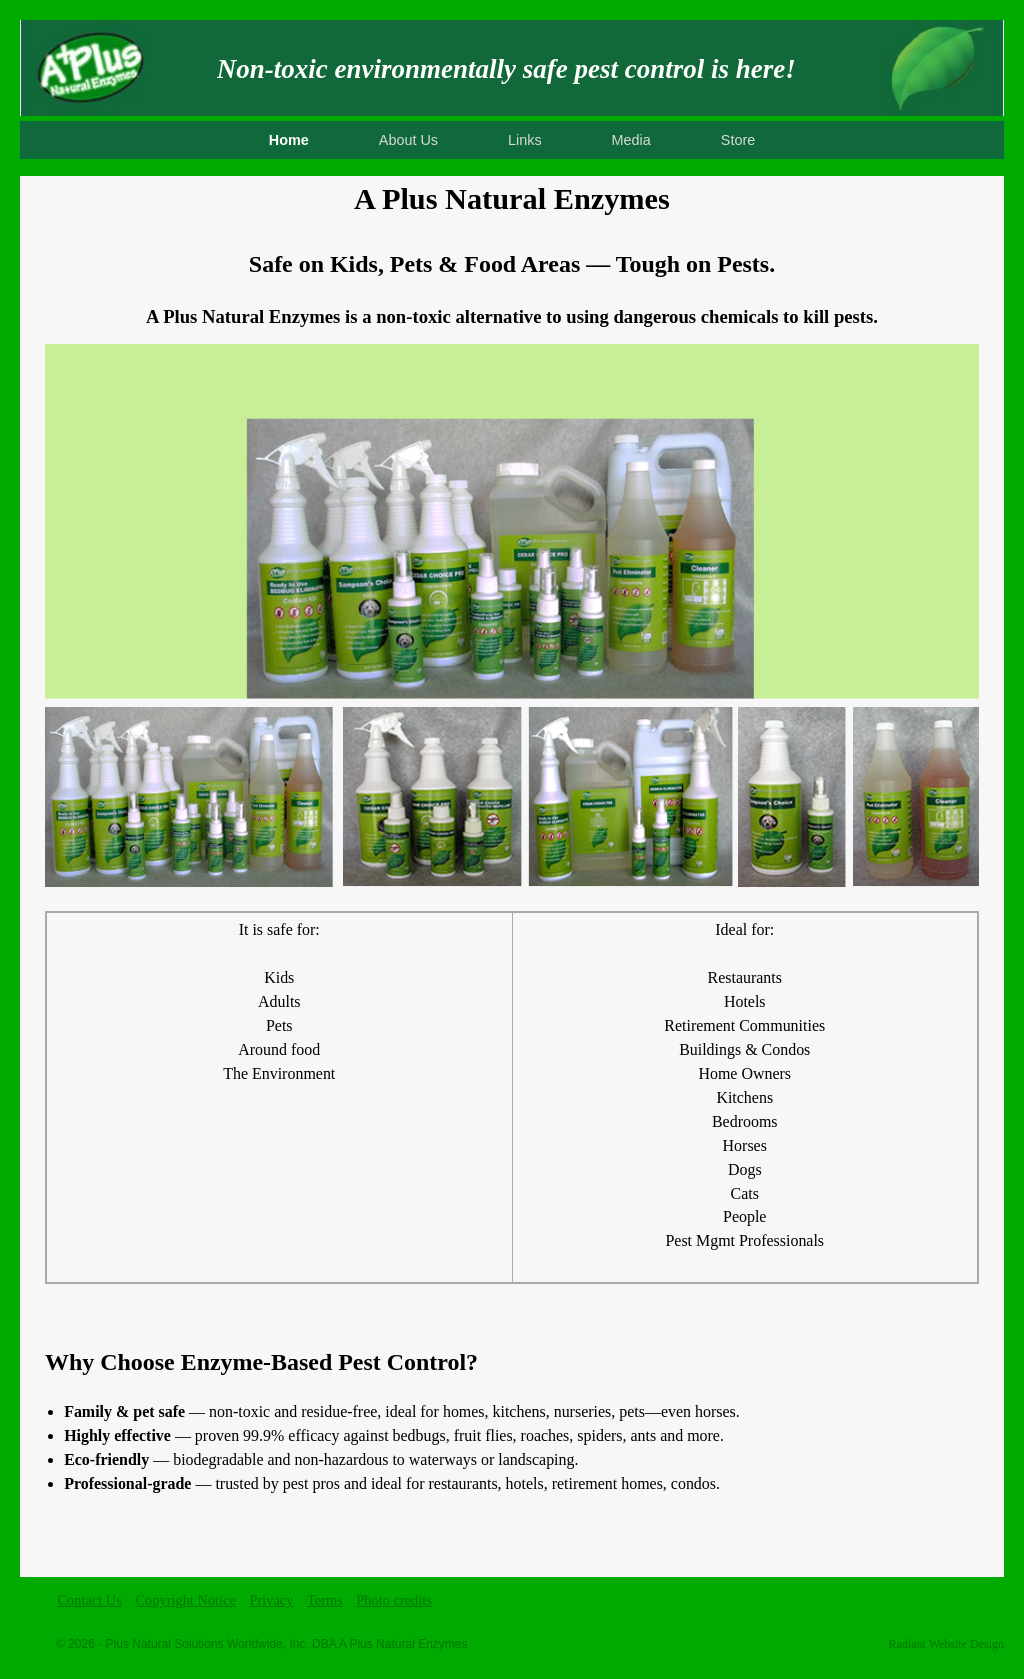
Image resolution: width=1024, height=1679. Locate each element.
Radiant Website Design (946, 1644)
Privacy (271, 1600)
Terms (325, 1600)
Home (289, 140)
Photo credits (394, 1600)
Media (631, 140)
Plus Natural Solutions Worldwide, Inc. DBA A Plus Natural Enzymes (287, 1644)
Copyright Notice (185, 1600)
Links (525, 140)
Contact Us (90, 1600)
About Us (408, 140)
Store (738, 140)
